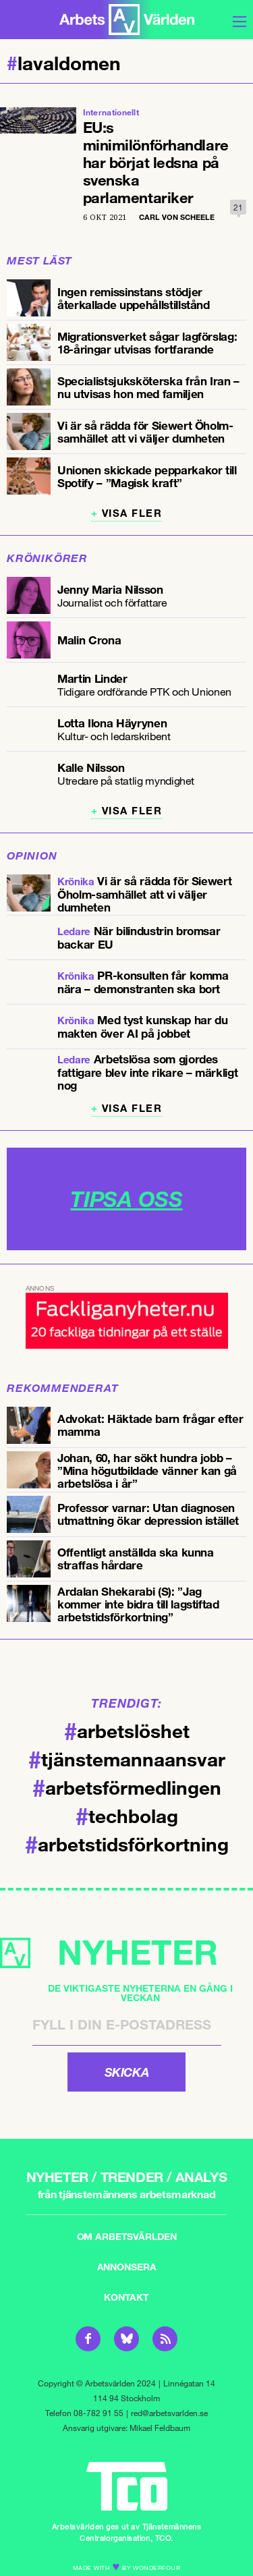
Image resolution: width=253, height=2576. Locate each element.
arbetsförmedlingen (126, 1786)
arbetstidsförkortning (127, 1843)
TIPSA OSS (126, 1198)
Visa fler (132, 513)
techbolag (127, 1815)
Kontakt (126, 2297)
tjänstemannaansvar (126, 1758)
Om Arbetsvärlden (127, 2236)
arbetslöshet (127, 1730)
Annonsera (127, 2266)
